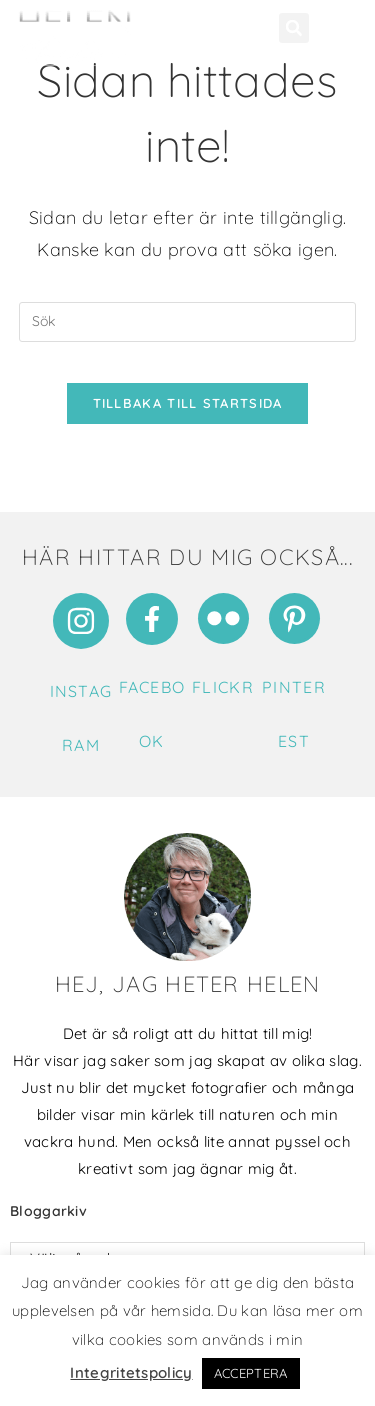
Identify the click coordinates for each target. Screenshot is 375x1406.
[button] (294, 28)
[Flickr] (223, 618)
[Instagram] (81, 621)
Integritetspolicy (131, 1372)
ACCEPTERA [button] (251, 1373)
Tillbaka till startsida (188, 403)
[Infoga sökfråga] (188, 322)
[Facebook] (152, 619)
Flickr (223, 687)
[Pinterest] (294, 618)
